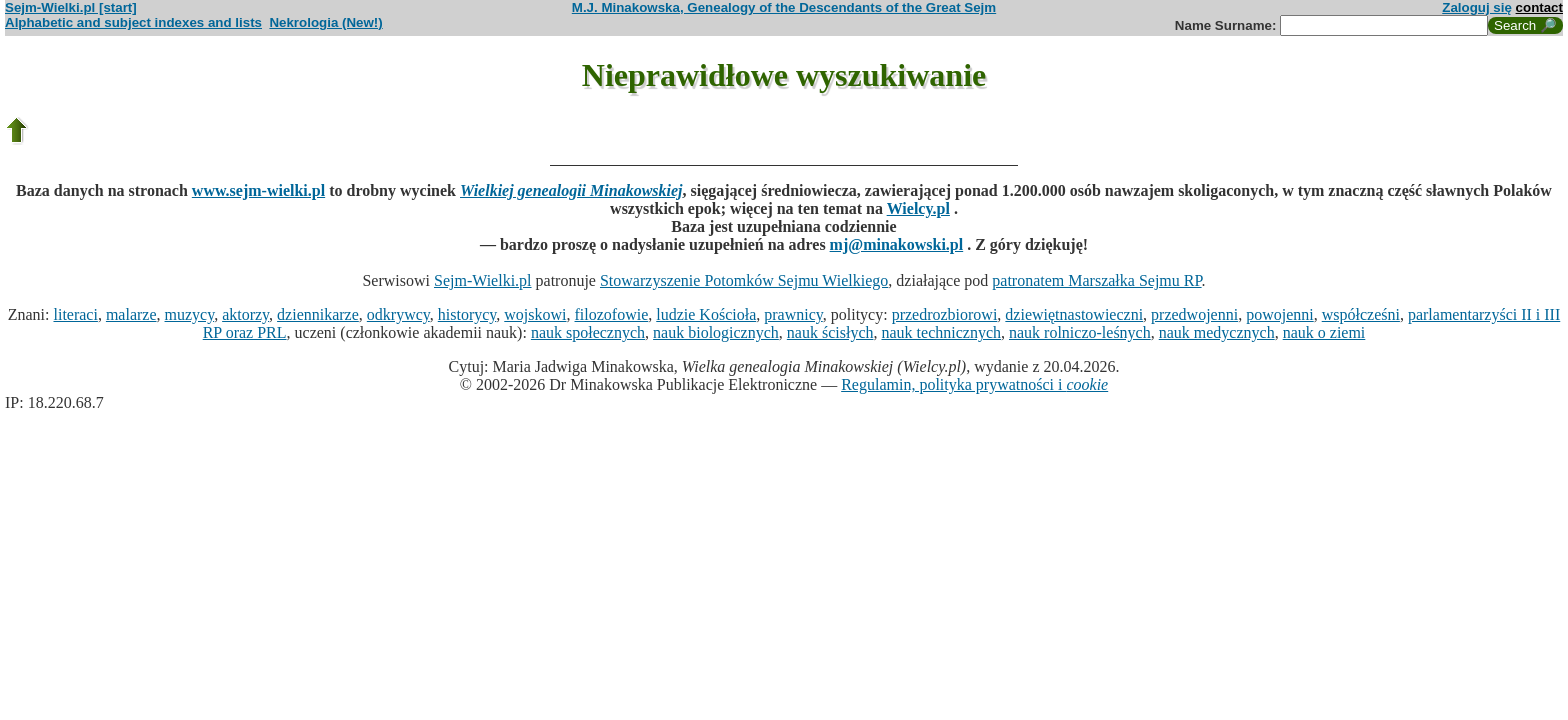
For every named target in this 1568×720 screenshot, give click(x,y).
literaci (75, 314)
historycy (467, 314)
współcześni (1361, 314)
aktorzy (245, 314)
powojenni (1280, 314)
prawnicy (793, 314)
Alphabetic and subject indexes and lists (133, 22)
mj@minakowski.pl (897, 244)
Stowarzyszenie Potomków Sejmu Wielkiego (744, 280)
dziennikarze (318, 314)
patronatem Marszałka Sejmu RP (1096, 280)
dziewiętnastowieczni (1074, 314)
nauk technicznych (941, 332)
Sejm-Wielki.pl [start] (71, 7)
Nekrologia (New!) (325, 22)
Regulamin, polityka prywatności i (974, 384)
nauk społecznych (588, 332)
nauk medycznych (1217, 332)
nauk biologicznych (716, 332)
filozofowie (612, 314)
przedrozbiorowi (945, 314)
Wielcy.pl (918, 208)
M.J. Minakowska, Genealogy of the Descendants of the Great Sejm (784, 7)
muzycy (190, 314)
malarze (131, 314)
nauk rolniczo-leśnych (1080, 332)
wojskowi (535, 314)
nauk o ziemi (1324, 332)
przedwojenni (1194, 314)
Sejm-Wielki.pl (483, 280)
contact (1539, 7)
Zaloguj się (1477, 7)
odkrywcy (398, 314)
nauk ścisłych (830, 332)
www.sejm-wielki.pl (258, 190)
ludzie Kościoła (706, 314)
